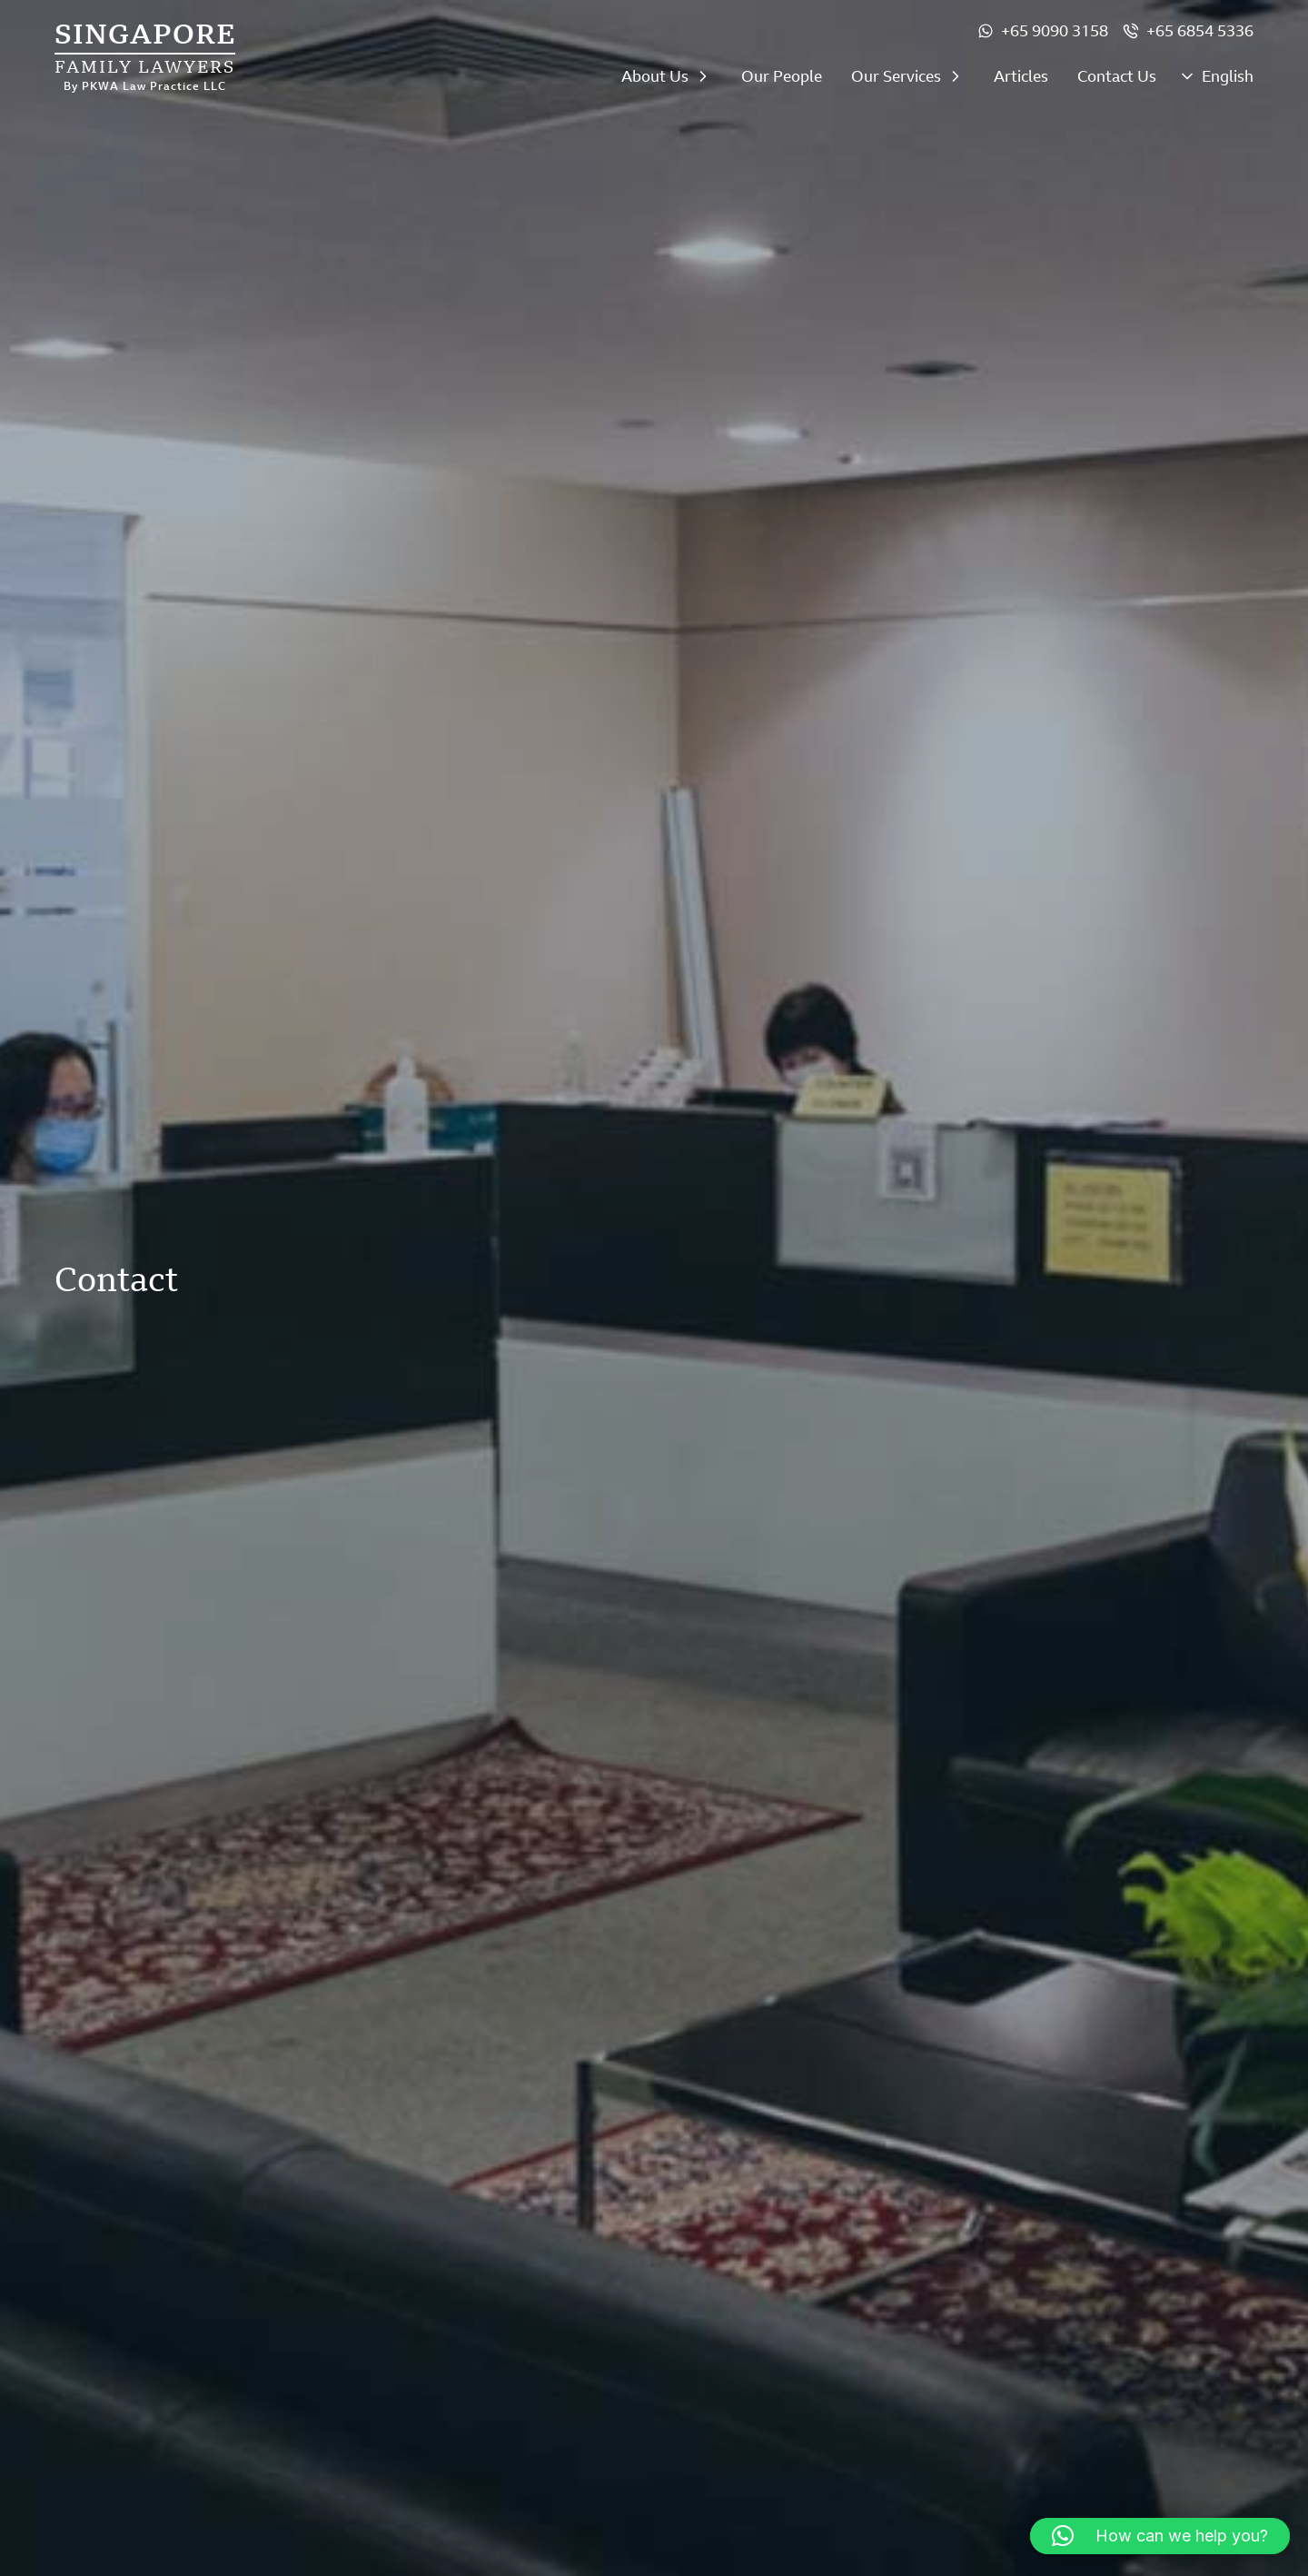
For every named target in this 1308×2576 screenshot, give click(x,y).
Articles (1021, 76)
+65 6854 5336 (1200, 31)
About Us (655, 76)
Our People (781, 76)
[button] (1160, 2536)
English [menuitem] (1228, 77)
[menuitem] (1216, 80)
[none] (1216, 80)
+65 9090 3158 (1054, 31)
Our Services (896, 76)
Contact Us (1116, 76)
